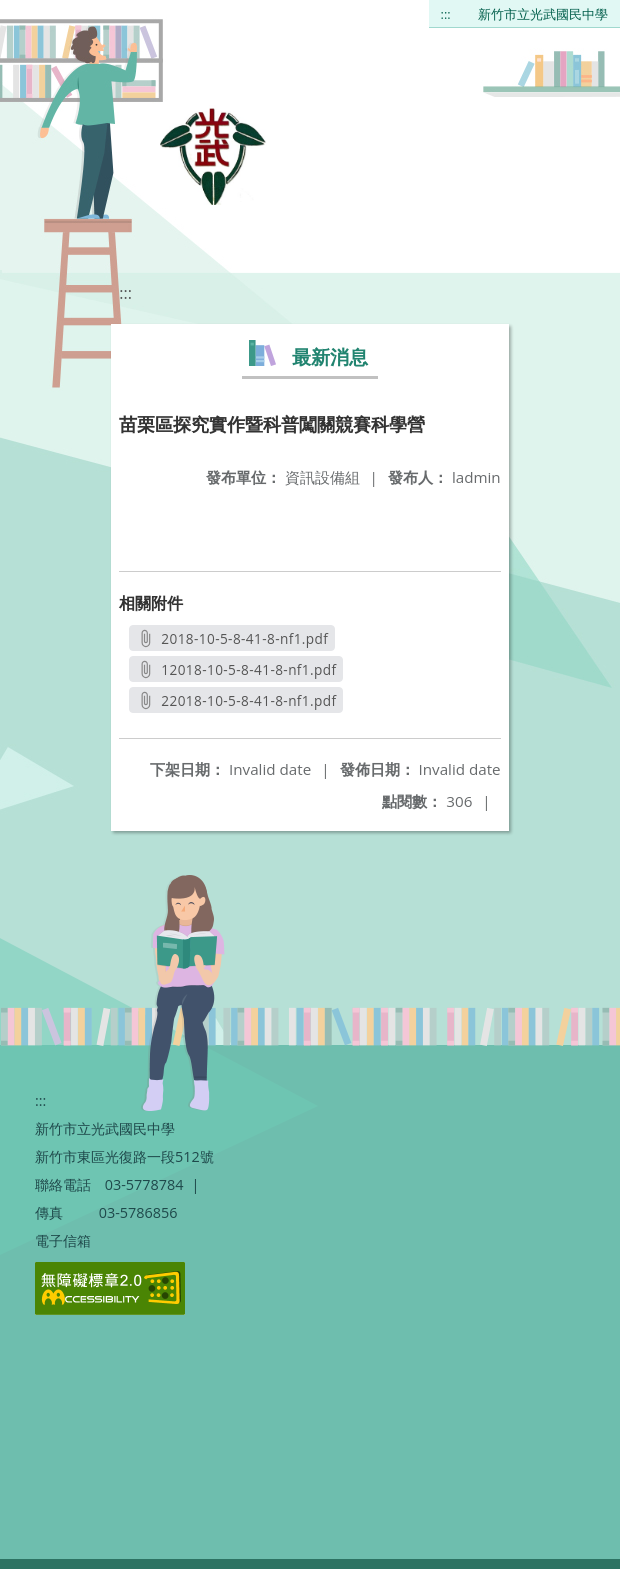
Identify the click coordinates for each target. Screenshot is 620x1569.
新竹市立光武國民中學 (543, 14)
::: (446, 14)
